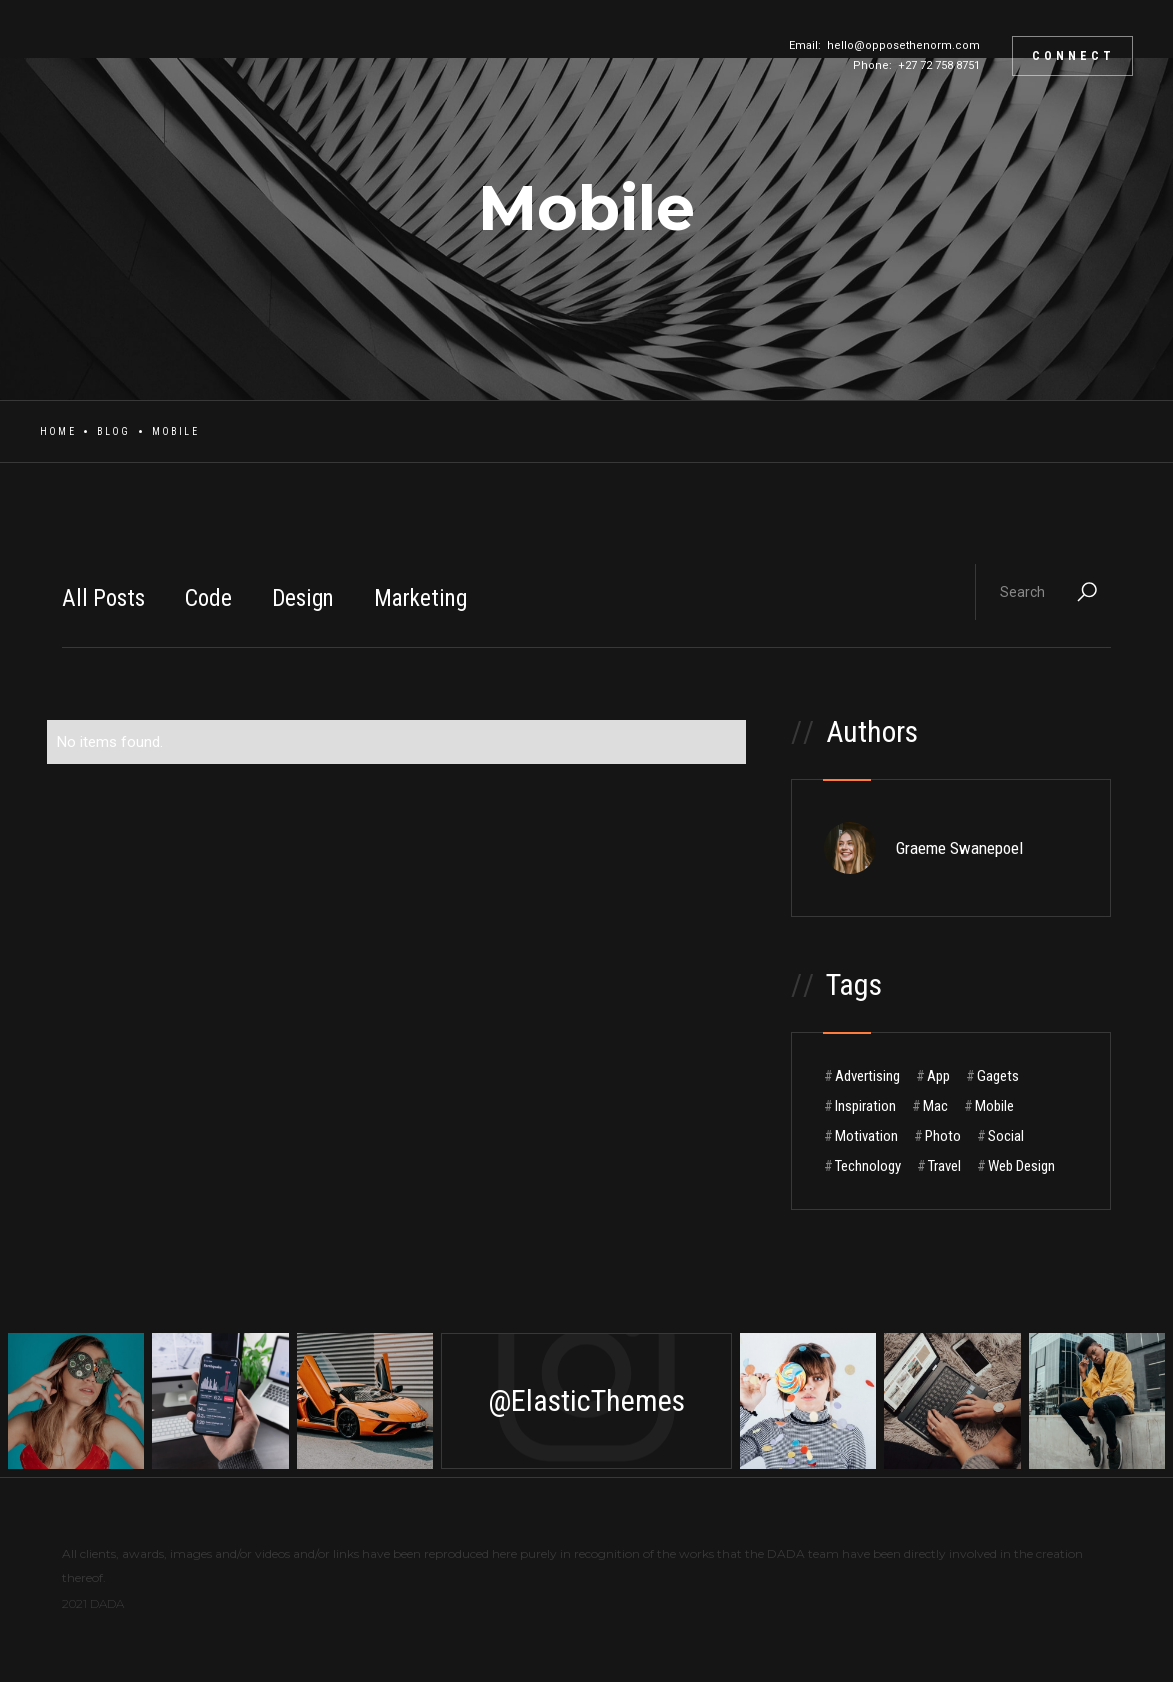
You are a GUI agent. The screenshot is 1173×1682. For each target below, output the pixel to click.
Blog (114, 431)
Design (303, 598)
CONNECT (1073, 56)
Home (58, 431)
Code (208, 598)
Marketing (420, 598)
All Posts (103, 598)
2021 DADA (93, 1603)
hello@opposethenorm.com (903, 45)
